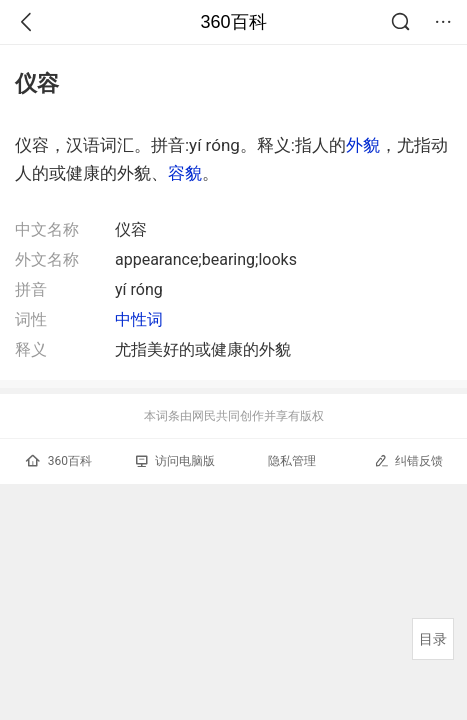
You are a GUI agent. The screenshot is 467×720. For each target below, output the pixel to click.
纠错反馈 (408, 460)
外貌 (363, 145)
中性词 (139, 319)
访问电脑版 (175, 461)
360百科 (233, 22)
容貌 (185, 173)
